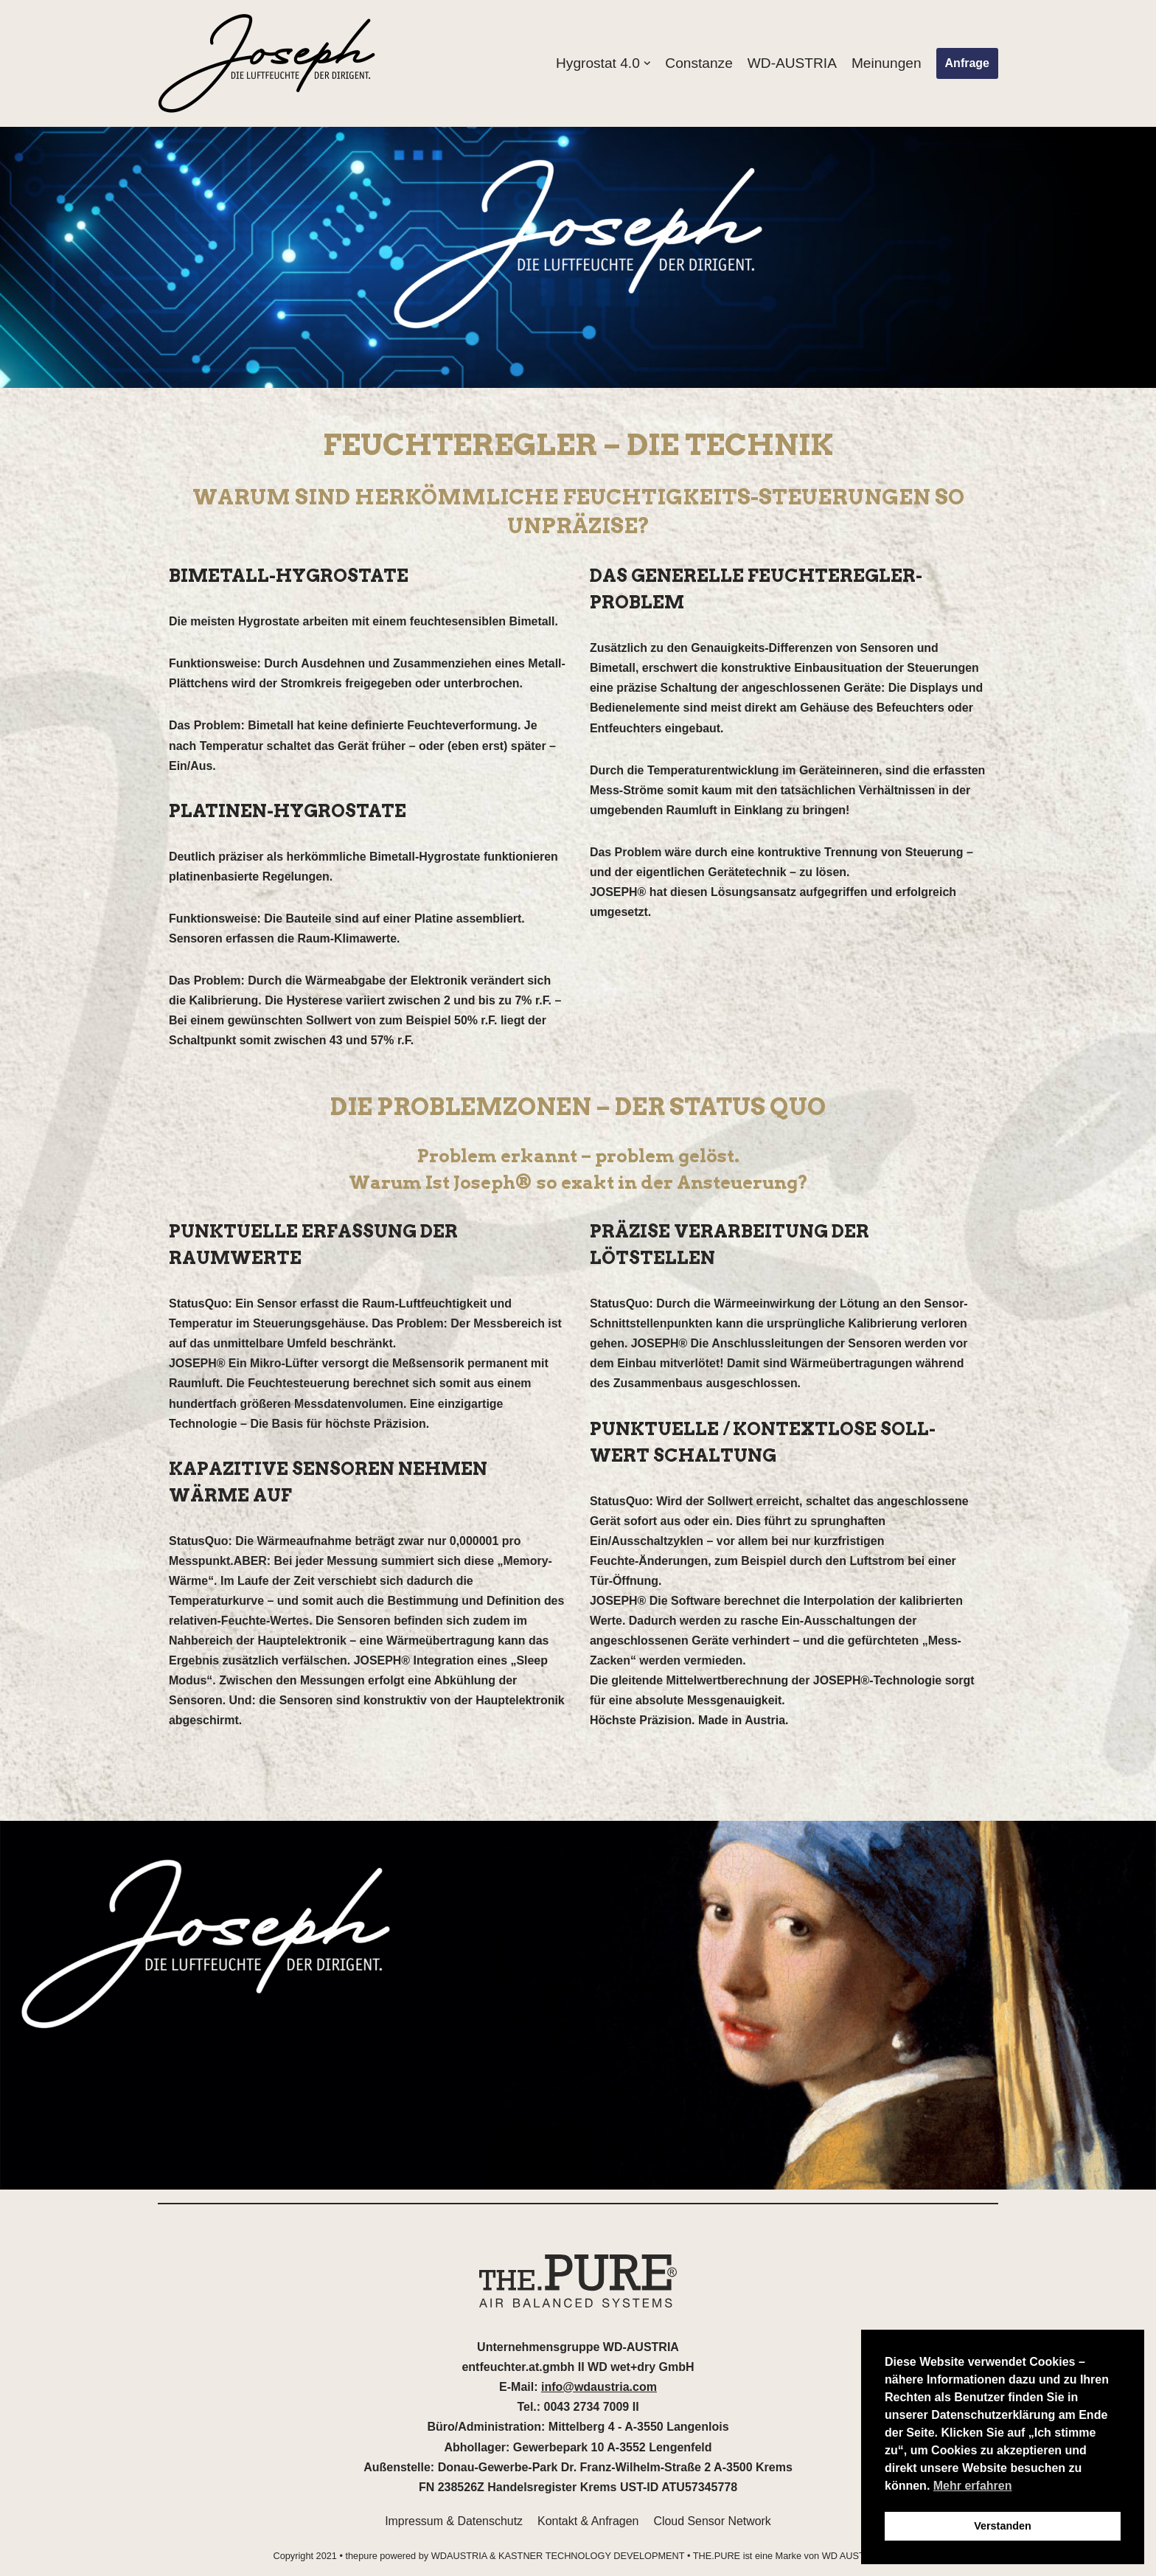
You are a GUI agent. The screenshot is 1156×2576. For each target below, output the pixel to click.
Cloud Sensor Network (713, 2524)
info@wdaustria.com (599, 2390)
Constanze (698, 63)
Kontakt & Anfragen (588, 2524)
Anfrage (967, 63)
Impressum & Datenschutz (453, 2524)
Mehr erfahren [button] (972, 2485)
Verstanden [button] (1002, 2526)
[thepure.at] (267, 63)
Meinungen (887, 63)
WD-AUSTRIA (792, 63)
